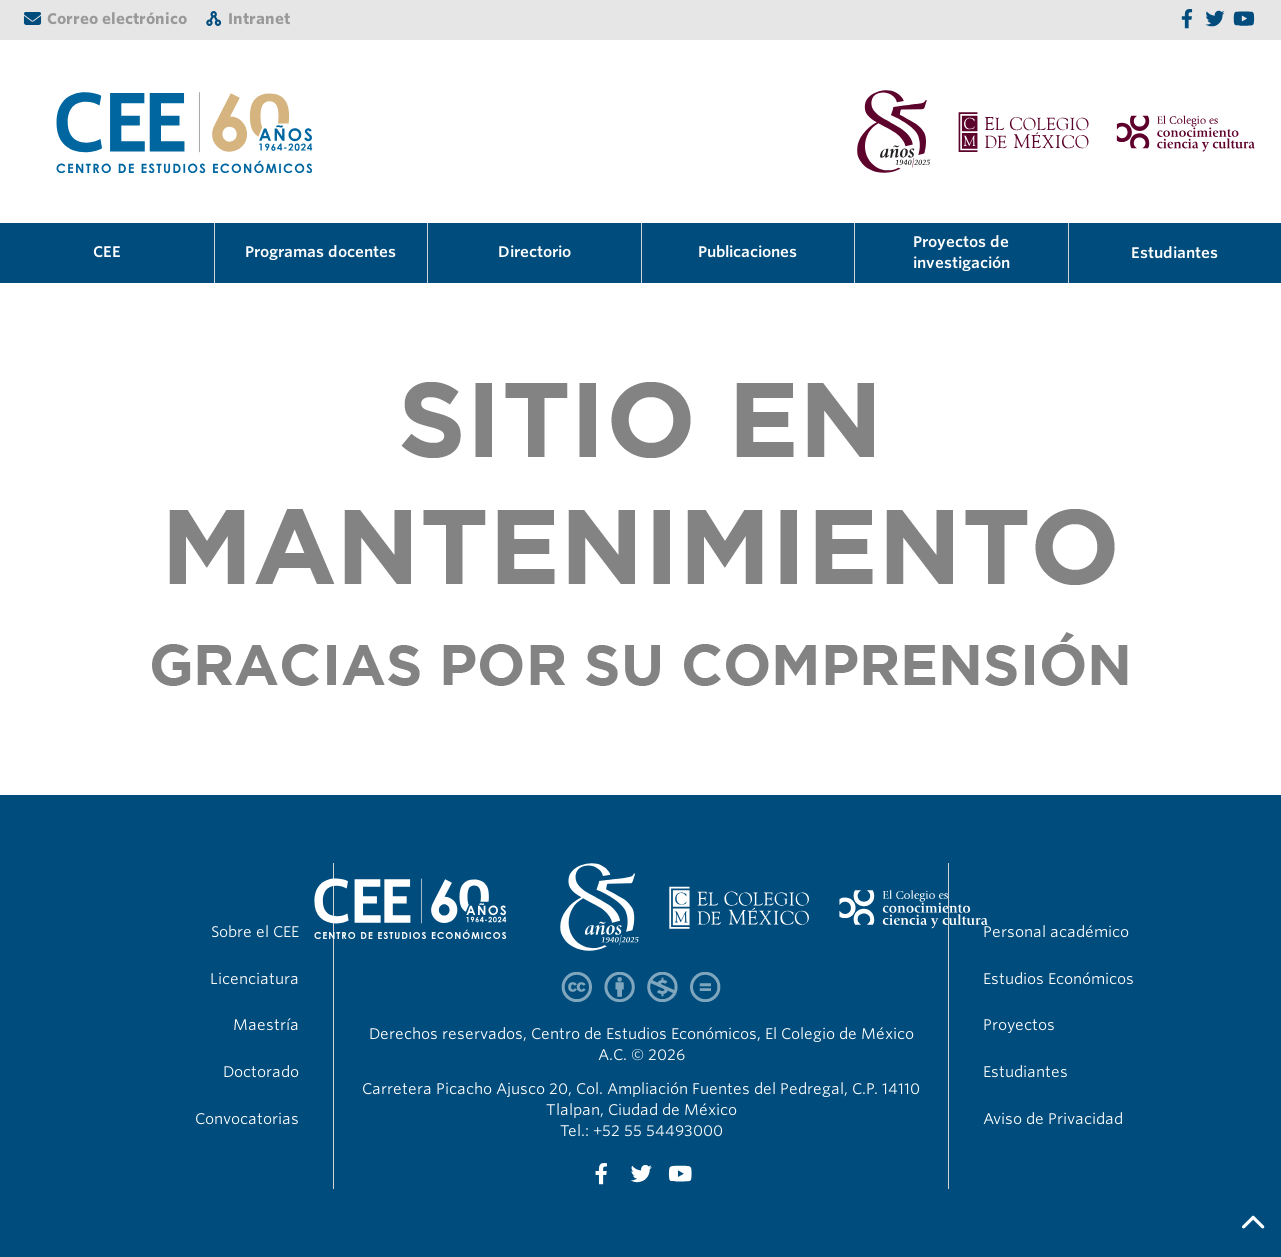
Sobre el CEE (255, 932)
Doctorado (261, 1072)
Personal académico (1056, 932)
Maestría (266, 1025)
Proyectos (1019, 1025)
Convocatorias (247, 1119)
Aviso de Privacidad (1053, 1119)
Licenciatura (254, 979)
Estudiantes (1174, 253)
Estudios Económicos (1058, 979)
